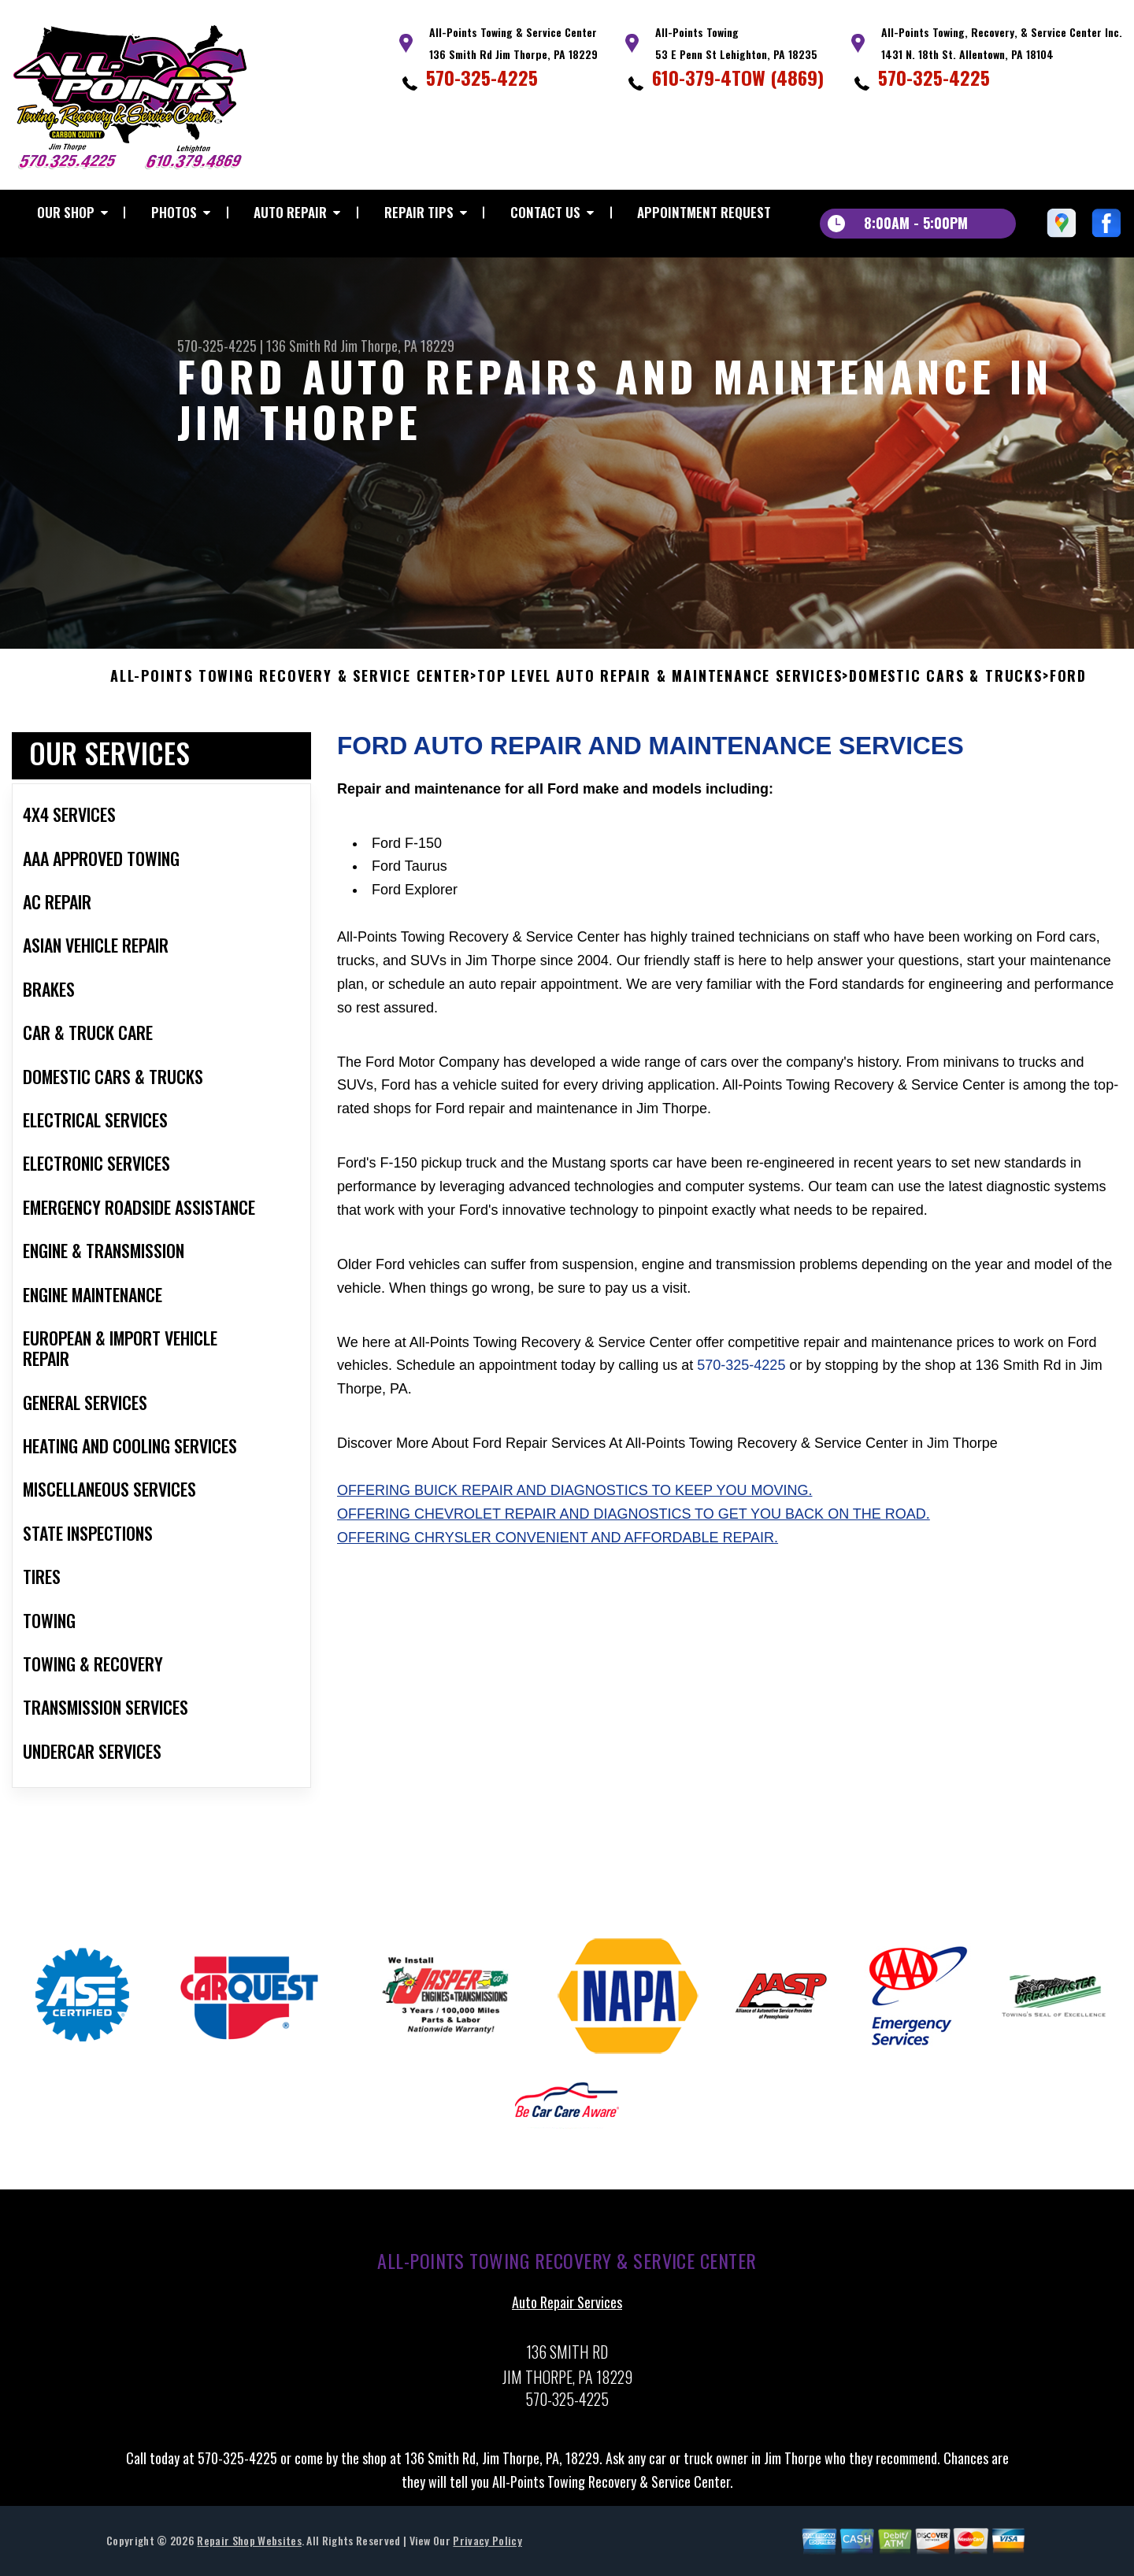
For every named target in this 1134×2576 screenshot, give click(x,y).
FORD (1068, 692)
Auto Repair (290, 212)
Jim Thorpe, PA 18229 (397, 345)
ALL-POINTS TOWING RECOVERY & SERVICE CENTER (290, 692)
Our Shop (65, 212)
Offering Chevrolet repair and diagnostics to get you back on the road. (633, 1530)
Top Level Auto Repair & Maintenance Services (659, 692)
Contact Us (545, 212)
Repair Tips (419, 212)
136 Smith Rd (301, 345)
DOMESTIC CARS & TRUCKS (946, 692)
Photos (174, 212)
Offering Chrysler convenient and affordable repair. (557, 1552)
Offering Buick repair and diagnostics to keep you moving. (574, 1506)
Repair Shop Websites (249, 2556)
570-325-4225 (482, 77)
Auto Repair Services (567, 2318)
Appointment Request (704, 212)
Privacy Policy (487, 2556)
